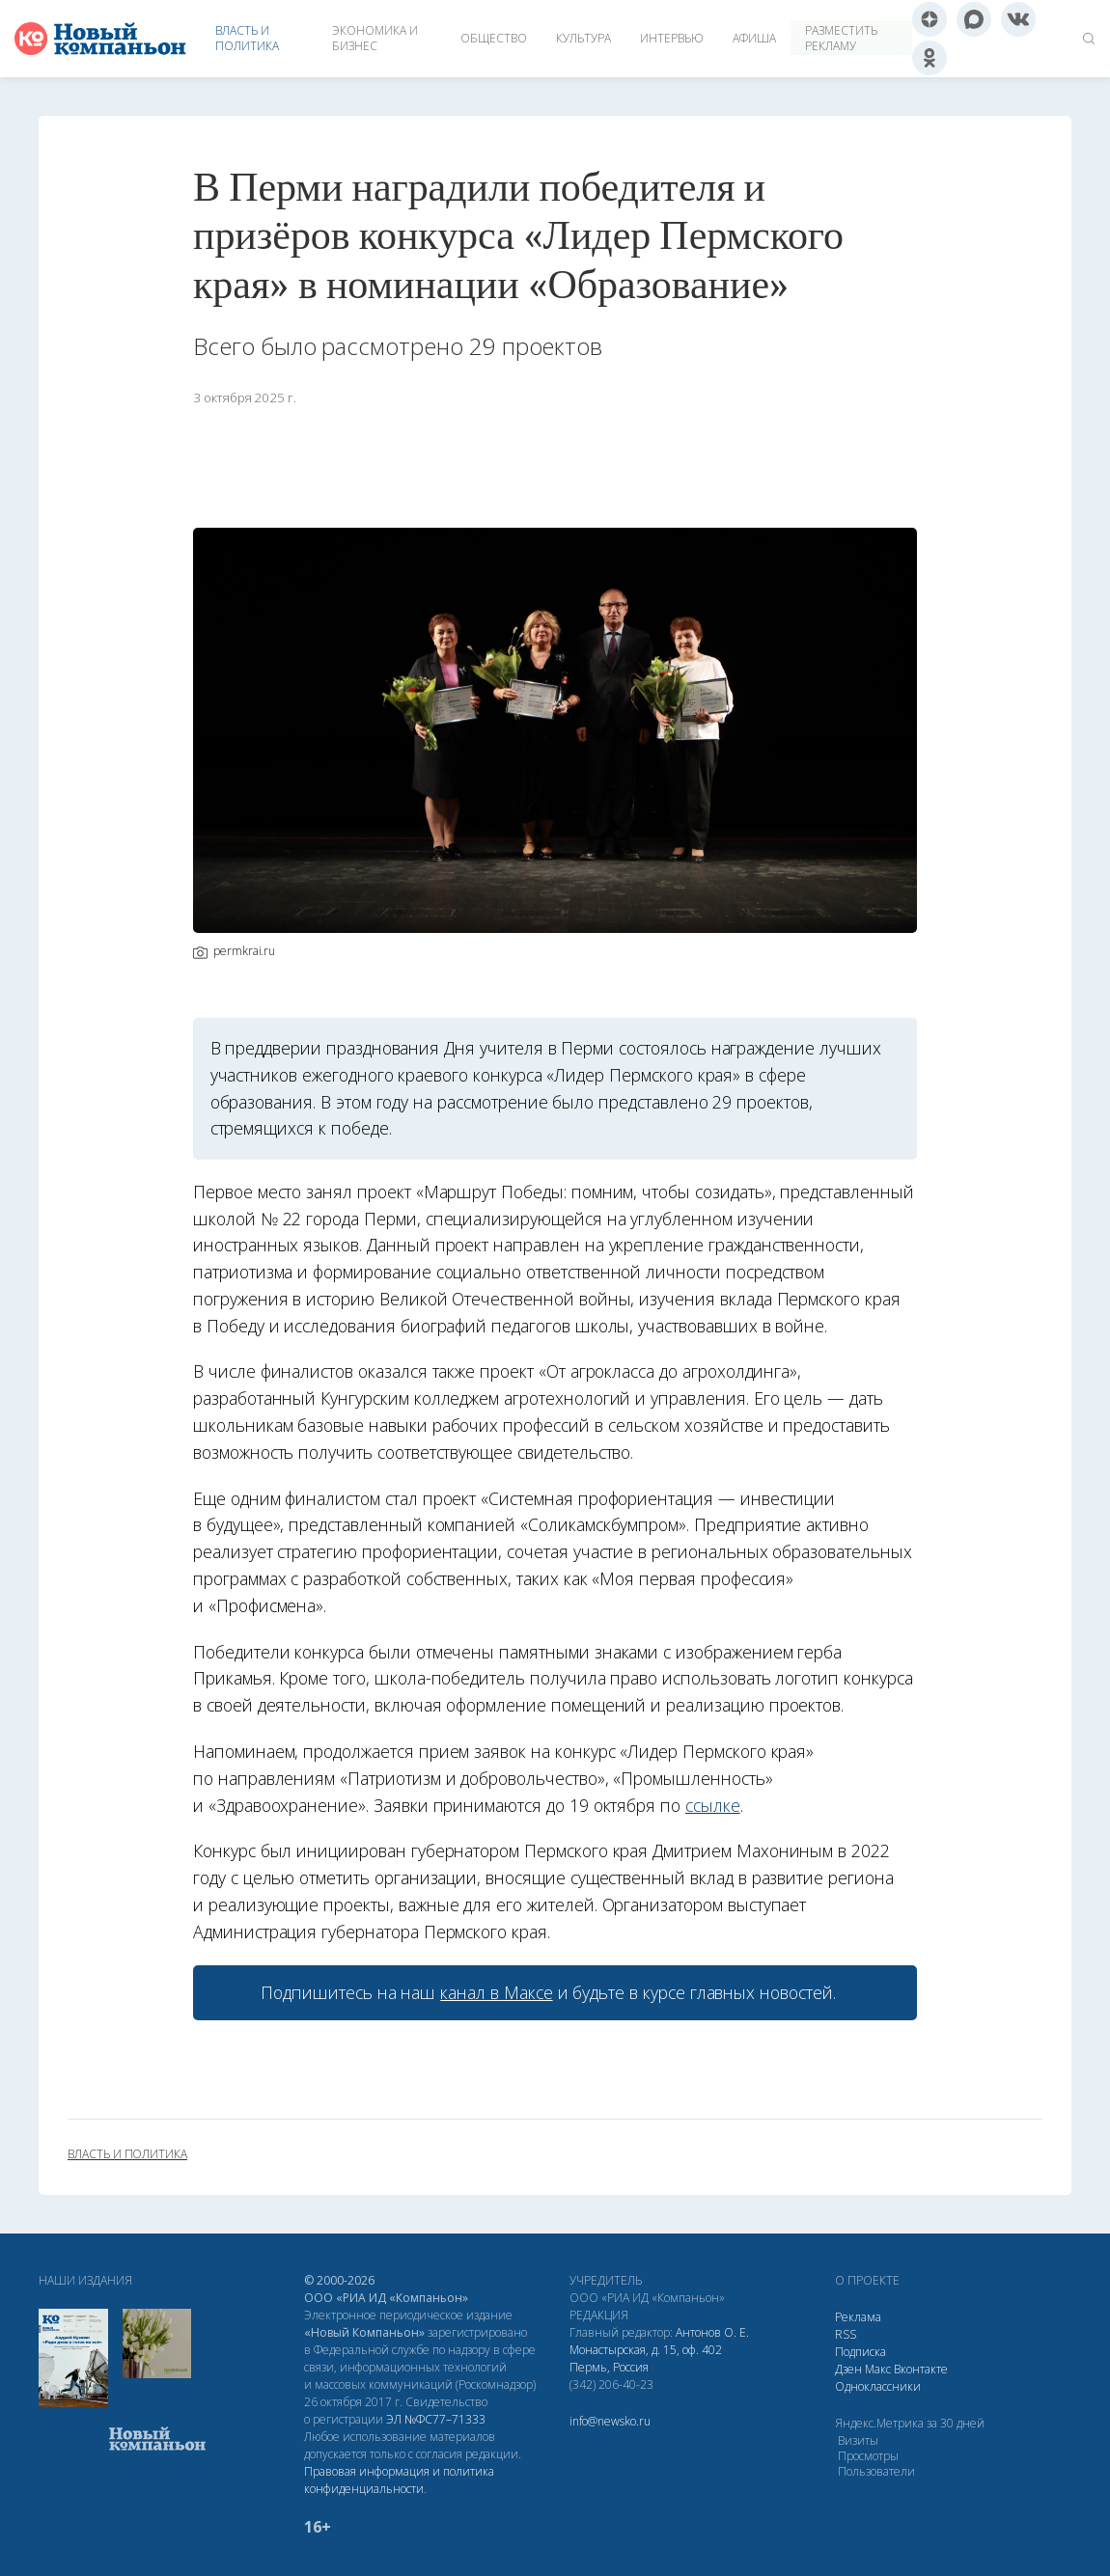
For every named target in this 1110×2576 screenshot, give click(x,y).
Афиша (754, 38)
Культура (583, 38)
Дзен (848, 2369)
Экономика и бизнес (375, 38)
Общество (493, 38)
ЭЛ (436, 2419)
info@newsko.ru (610, 2421)
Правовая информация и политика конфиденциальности (399, 2480)
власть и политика (127, 2154)
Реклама (858, 2317)
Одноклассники (878, 2386)
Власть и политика (247, 38)
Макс (878, 2369)
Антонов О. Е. (712, 2332)
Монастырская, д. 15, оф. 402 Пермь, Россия (645, 2358)
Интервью (672, 38)
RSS (845, 2334)
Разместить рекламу (841, 38)
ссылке (712, 1805)
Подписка (860, 2351)
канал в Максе (496, 1992)
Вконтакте (921, 2369)
